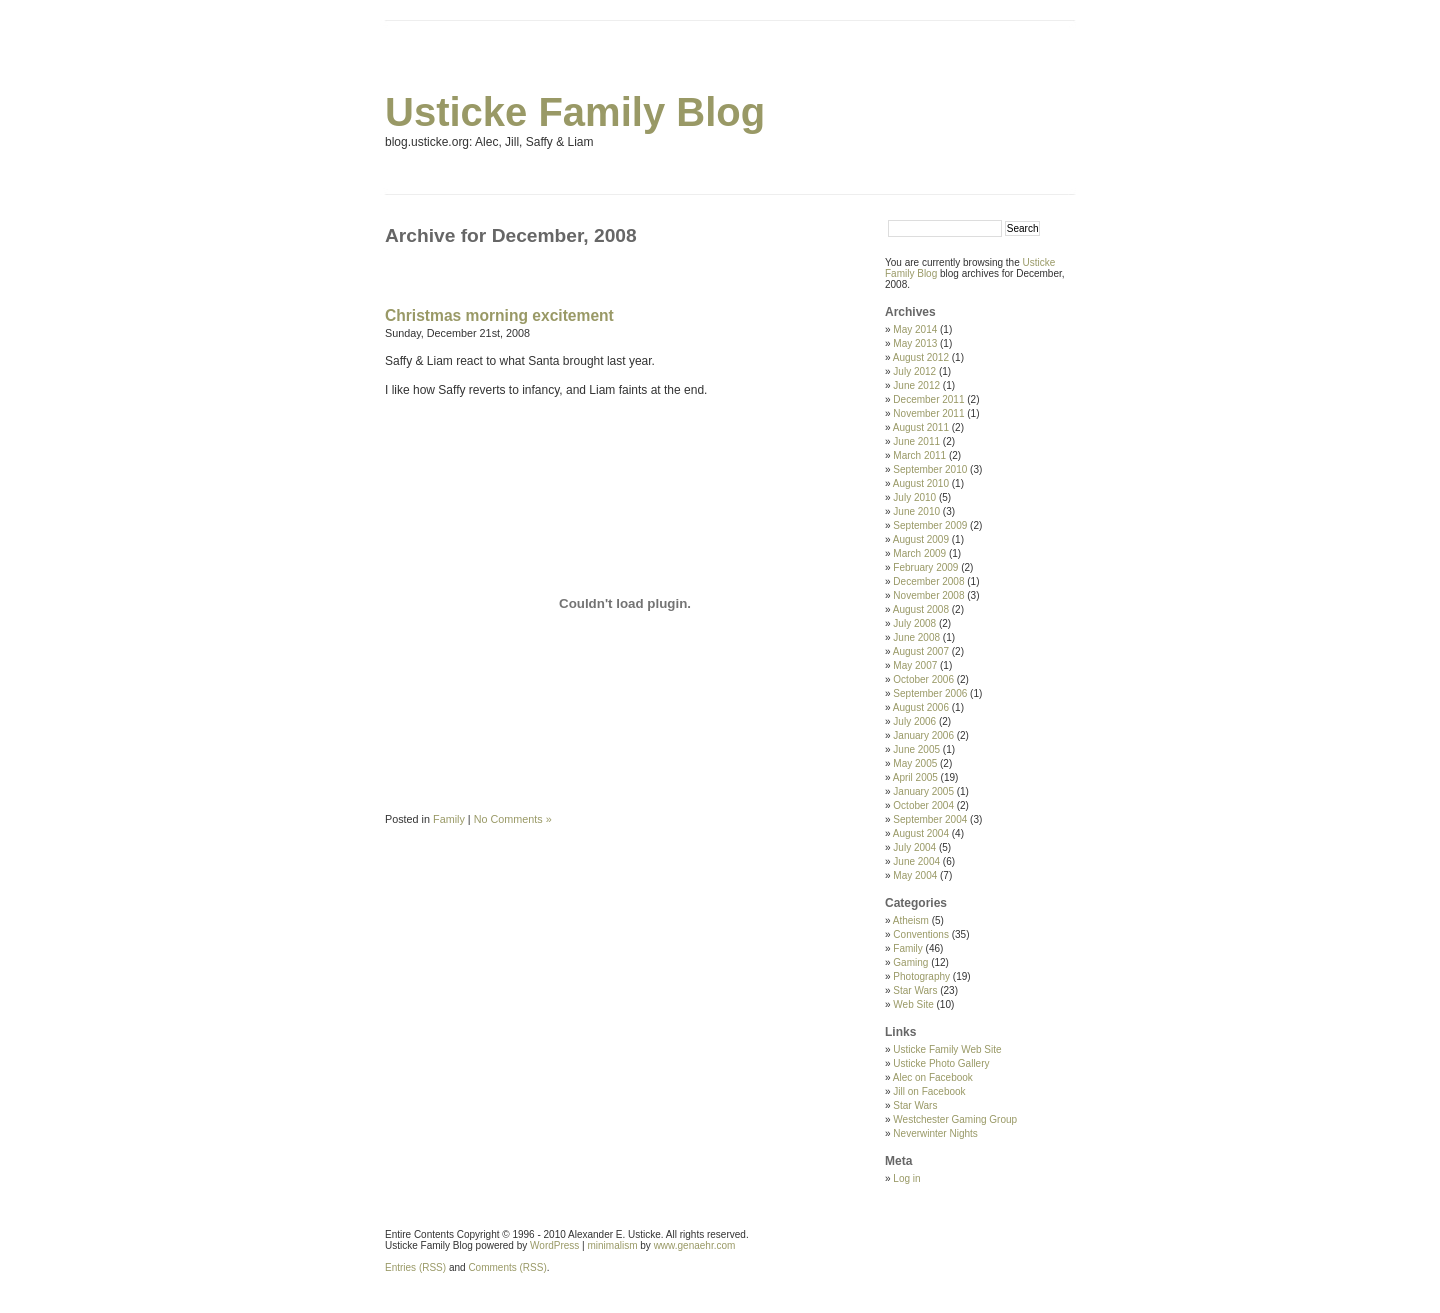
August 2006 (921, 707)
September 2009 (930, 525)
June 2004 (916, 861)
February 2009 (925, 567)
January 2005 (923, 791)
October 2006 (923, 679)
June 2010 (916, 511)
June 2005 (916, 749)
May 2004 (915, 875)
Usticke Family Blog (575, 112)
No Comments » (513, 819)
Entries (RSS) (415, 1267)
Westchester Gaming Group (955, 1119)
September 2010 (930, 469)
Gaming (910, 962)
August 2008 (921, 609)
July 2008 (914, 623)
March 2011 (919, 455)
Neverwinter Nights (935, 1133)
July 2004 (914, 847)
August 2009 (921, 539)
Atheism (911, 920)
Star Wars (915, 990)
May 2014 (915, 329)
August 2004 (921, 833)
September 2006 (930, 693)
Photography (921, 976)
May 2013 (915, 343)
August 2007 (921, 651)
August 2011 (921, 427)
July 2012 (914, 371)
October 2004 (923, 805)
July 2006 (914, 721)
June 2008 (916, 637)
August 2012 (921, 357)
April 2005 (915, 777)
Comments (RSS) (507, 1267)
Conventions (921, 934)
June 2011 (916, 441)
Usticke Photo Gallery (941, 1063)
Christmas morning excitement (499, 315)
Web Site (913, 1004)
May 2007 (915, 665)
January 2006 (923, 735)
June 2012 (916, 385)
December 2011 (928, 399)
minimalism (613, 1245)
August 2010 (921, 483)
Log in (906, 1178)
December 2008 (928, 581)
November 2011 (928, 413)
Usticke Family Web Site (947, 1049)
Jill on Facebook (929, 1091)
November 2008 (928, 595)
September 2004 (930, 819)
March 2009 (919, 553)
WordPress (554, 1245)
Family (449, 819)
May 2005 (915, 763)
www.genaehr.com (695, 1245)
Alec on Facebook (933, 1077)
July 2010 (914, 497)
